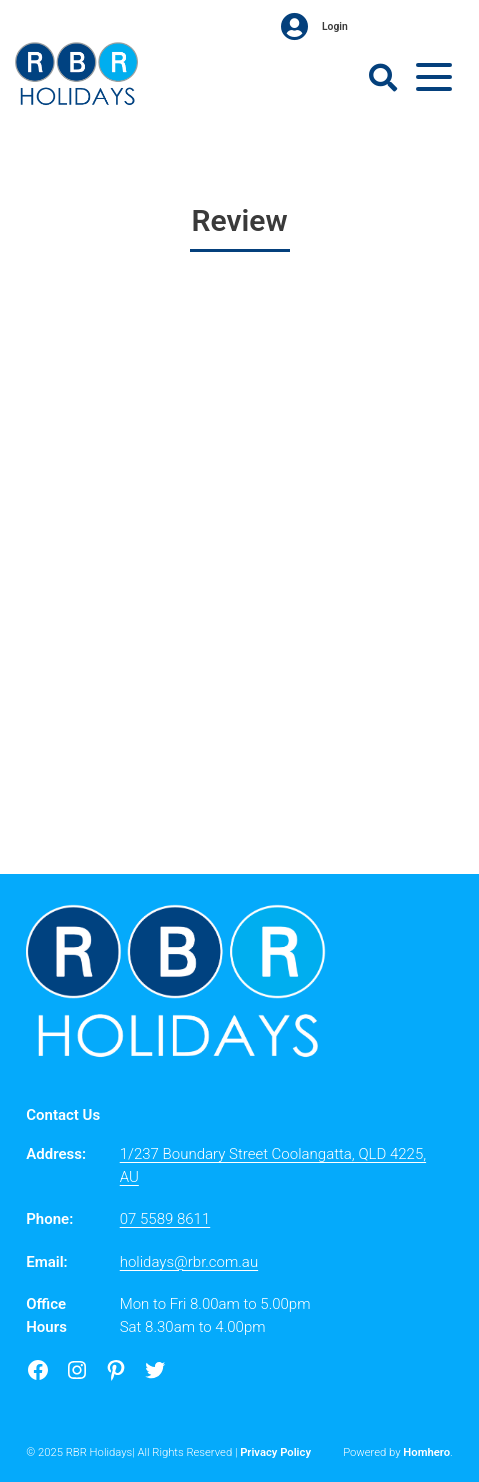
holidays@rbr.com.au (189, 1262)
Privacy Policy (275, 1452)
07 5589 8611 (165, 1219)
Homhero (426, 1452)
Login (314, 27)
